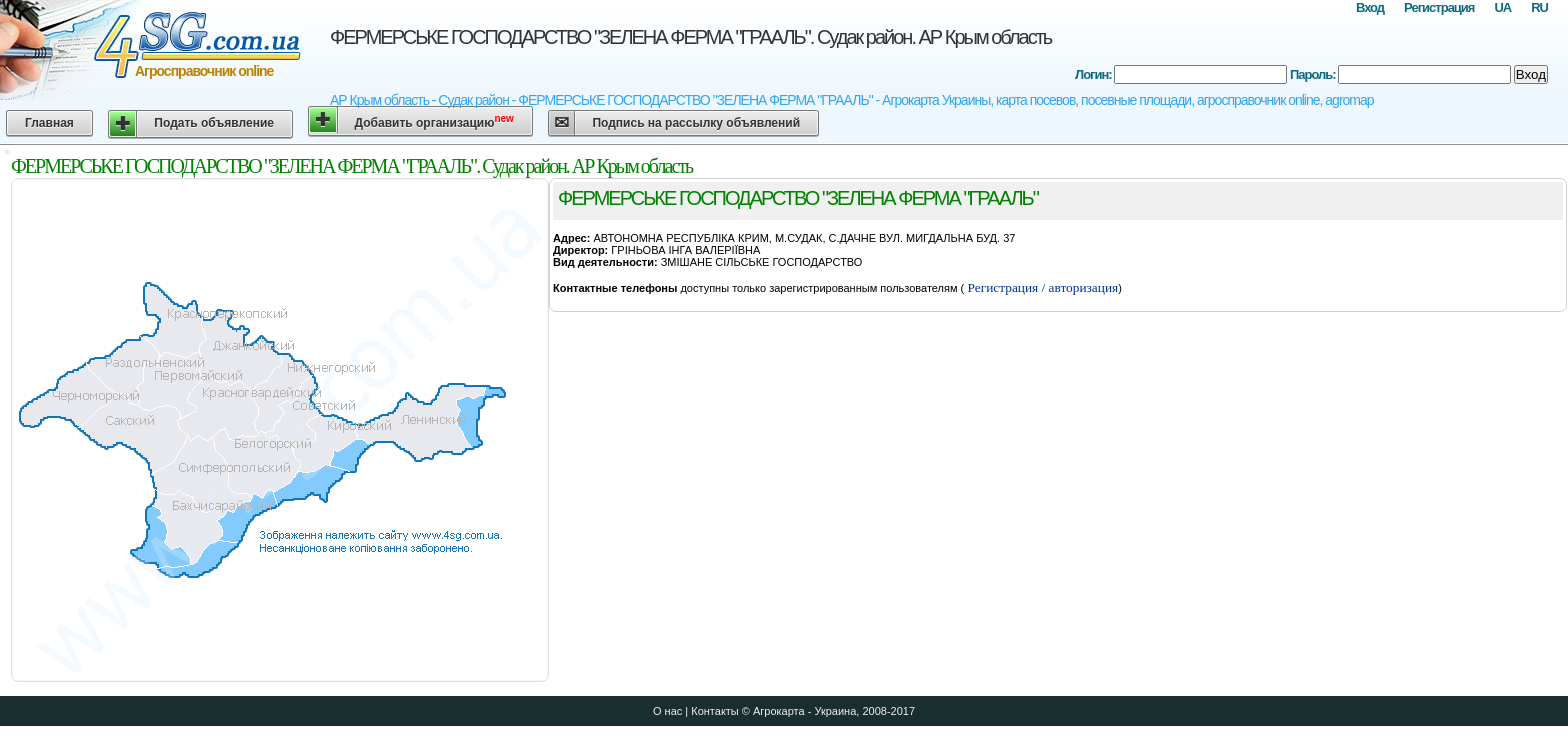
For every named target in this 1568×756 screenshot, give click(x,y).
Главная (49, 123)
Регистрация (1439, 7)
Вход (1370, 7)
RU (1539, 7)
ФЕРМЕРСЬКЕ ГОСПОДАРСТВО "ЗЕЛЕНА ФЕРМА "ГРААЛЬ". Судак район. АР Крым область (690, 37)
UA (1502, 7)
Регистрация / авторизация (1041, 287)
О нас (667, 711)
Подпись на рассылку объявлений (696, 123)
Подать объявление (214, 123)
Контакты (715, 711)
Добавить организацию (434, 121)
